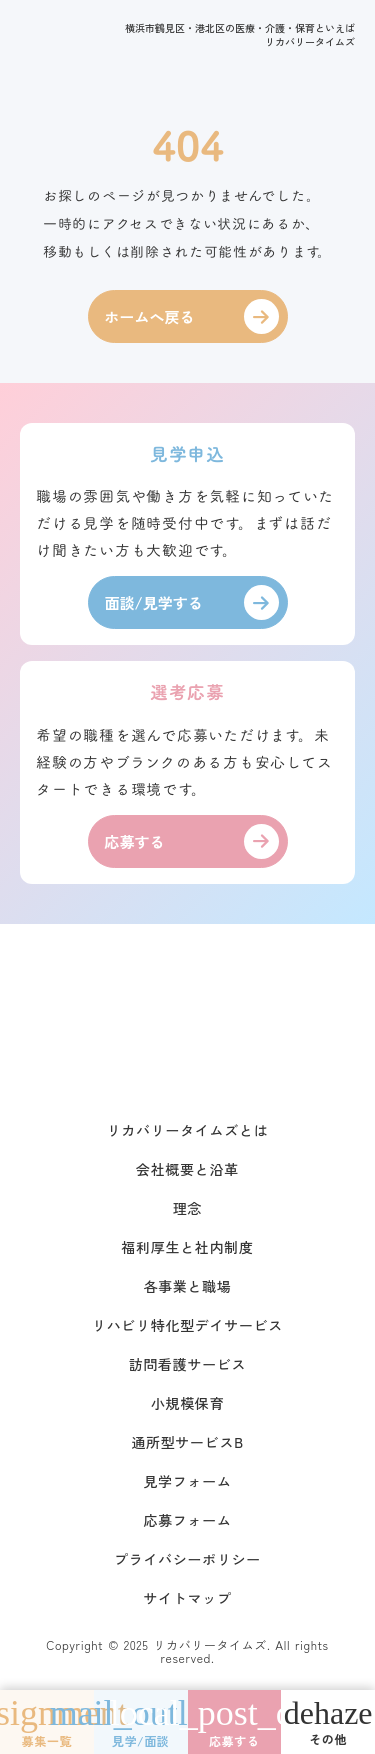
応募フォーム (187, 1520)
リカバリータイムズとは (188, 1130)
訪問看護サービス (188, 1364)
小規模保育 (188, 1403)
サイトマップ (187, 1598)
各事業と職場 (187, 1286)
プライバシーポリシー (187, 1559)
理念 (187, 1208)
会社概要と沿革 (187, 1169)
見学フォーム (187, 1481)
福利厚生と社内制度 (187, 1247)
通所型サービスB (187, 1442)
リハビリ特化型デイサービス (187, 1325)
